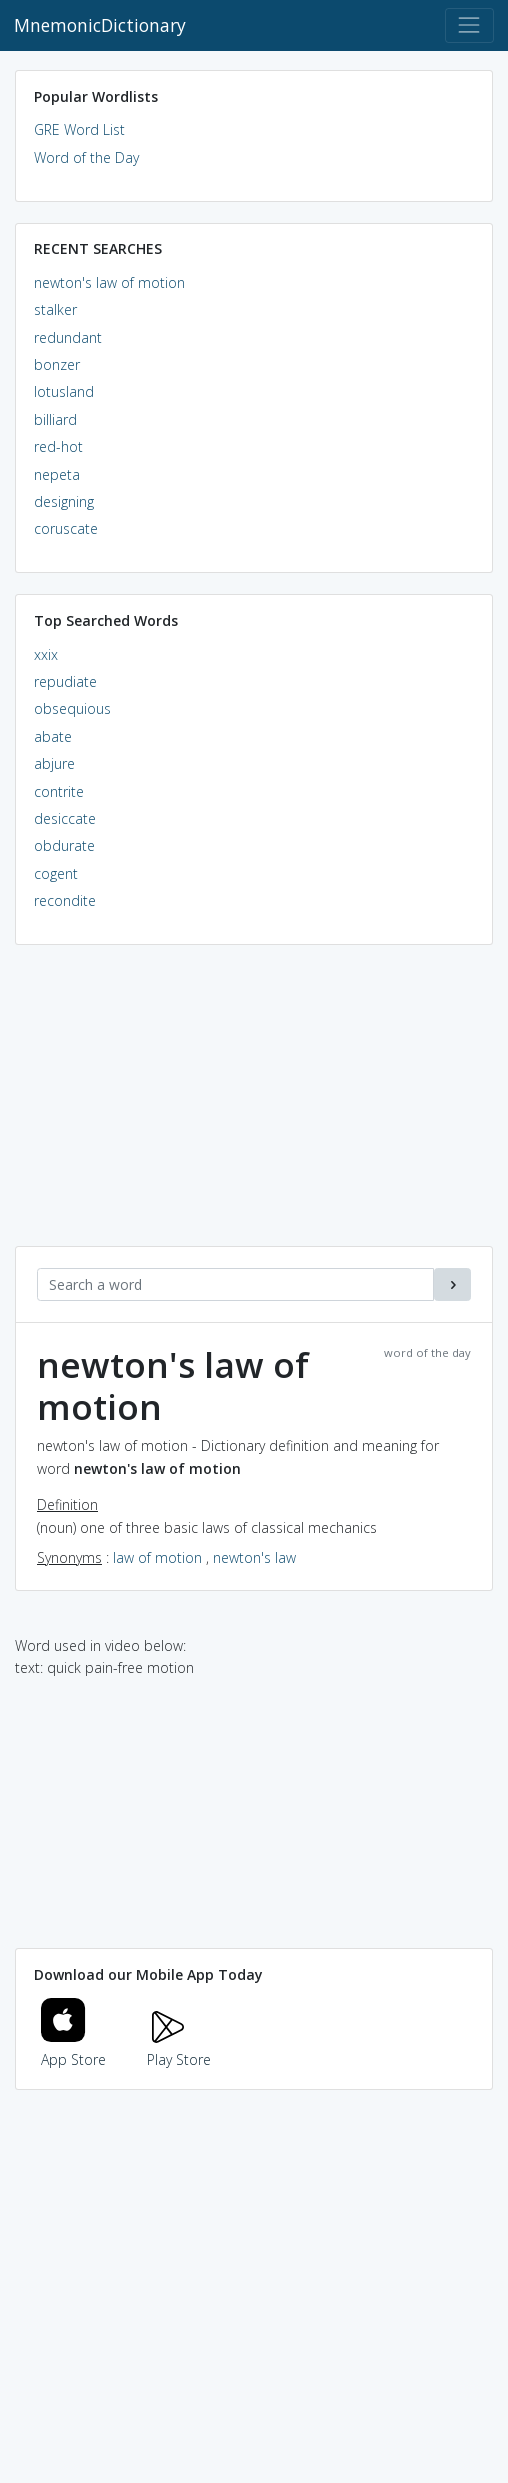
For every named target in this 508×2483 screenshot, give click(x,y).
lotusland (64, 391)
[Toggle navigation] (469, 25)
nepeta (57, 474)
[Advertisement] (254, 1106)
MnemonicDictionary (100, 25)
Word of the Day (86, 157)
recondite (65, 900)
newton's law (254, 1557)
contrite (59, 791)
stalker (55, 309)
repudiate (65, 681)
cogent (56, 873)
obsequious (72, 708)
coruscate (66, 528)
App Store (74, 2048)
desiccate (65, 818)
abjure (54, 763)
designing (64, 501)
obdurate (64, 845)
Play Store (179, 2048)
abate (53, 736)
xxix (46, 654)
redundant (68, 337)
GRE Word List (79, 129)
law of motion (157, 1557)
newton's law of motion (109, 282)
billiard (55, 419)
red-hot (58, 446)
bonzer (57, 364)
